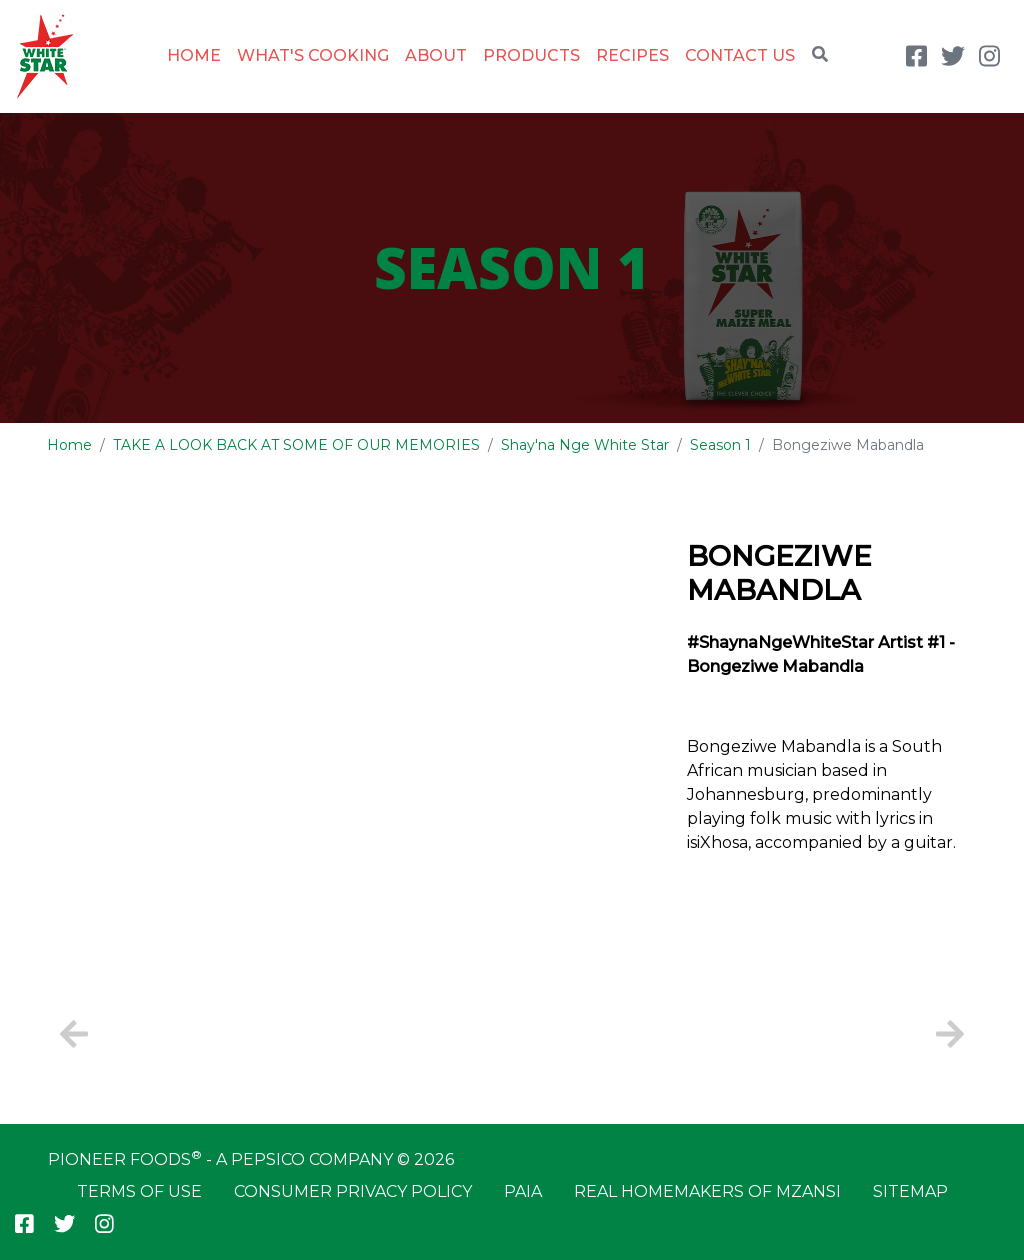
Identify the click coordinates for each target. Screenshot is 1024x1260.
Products (531, 55)
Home (194, 55)
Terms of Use (139, 1191)
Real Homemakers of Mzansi (707, 1191)
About (436, 55)
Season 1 (720, 445)
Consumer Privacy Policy (353, 1191)
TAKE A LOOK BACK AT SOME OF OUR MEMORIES (296, 445)
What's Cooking (313, 55)
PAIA (523, 1191)
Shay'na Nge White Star (585, 445)
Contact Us (740, 55)
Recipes (632, 55)
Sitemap (910, 1191)
